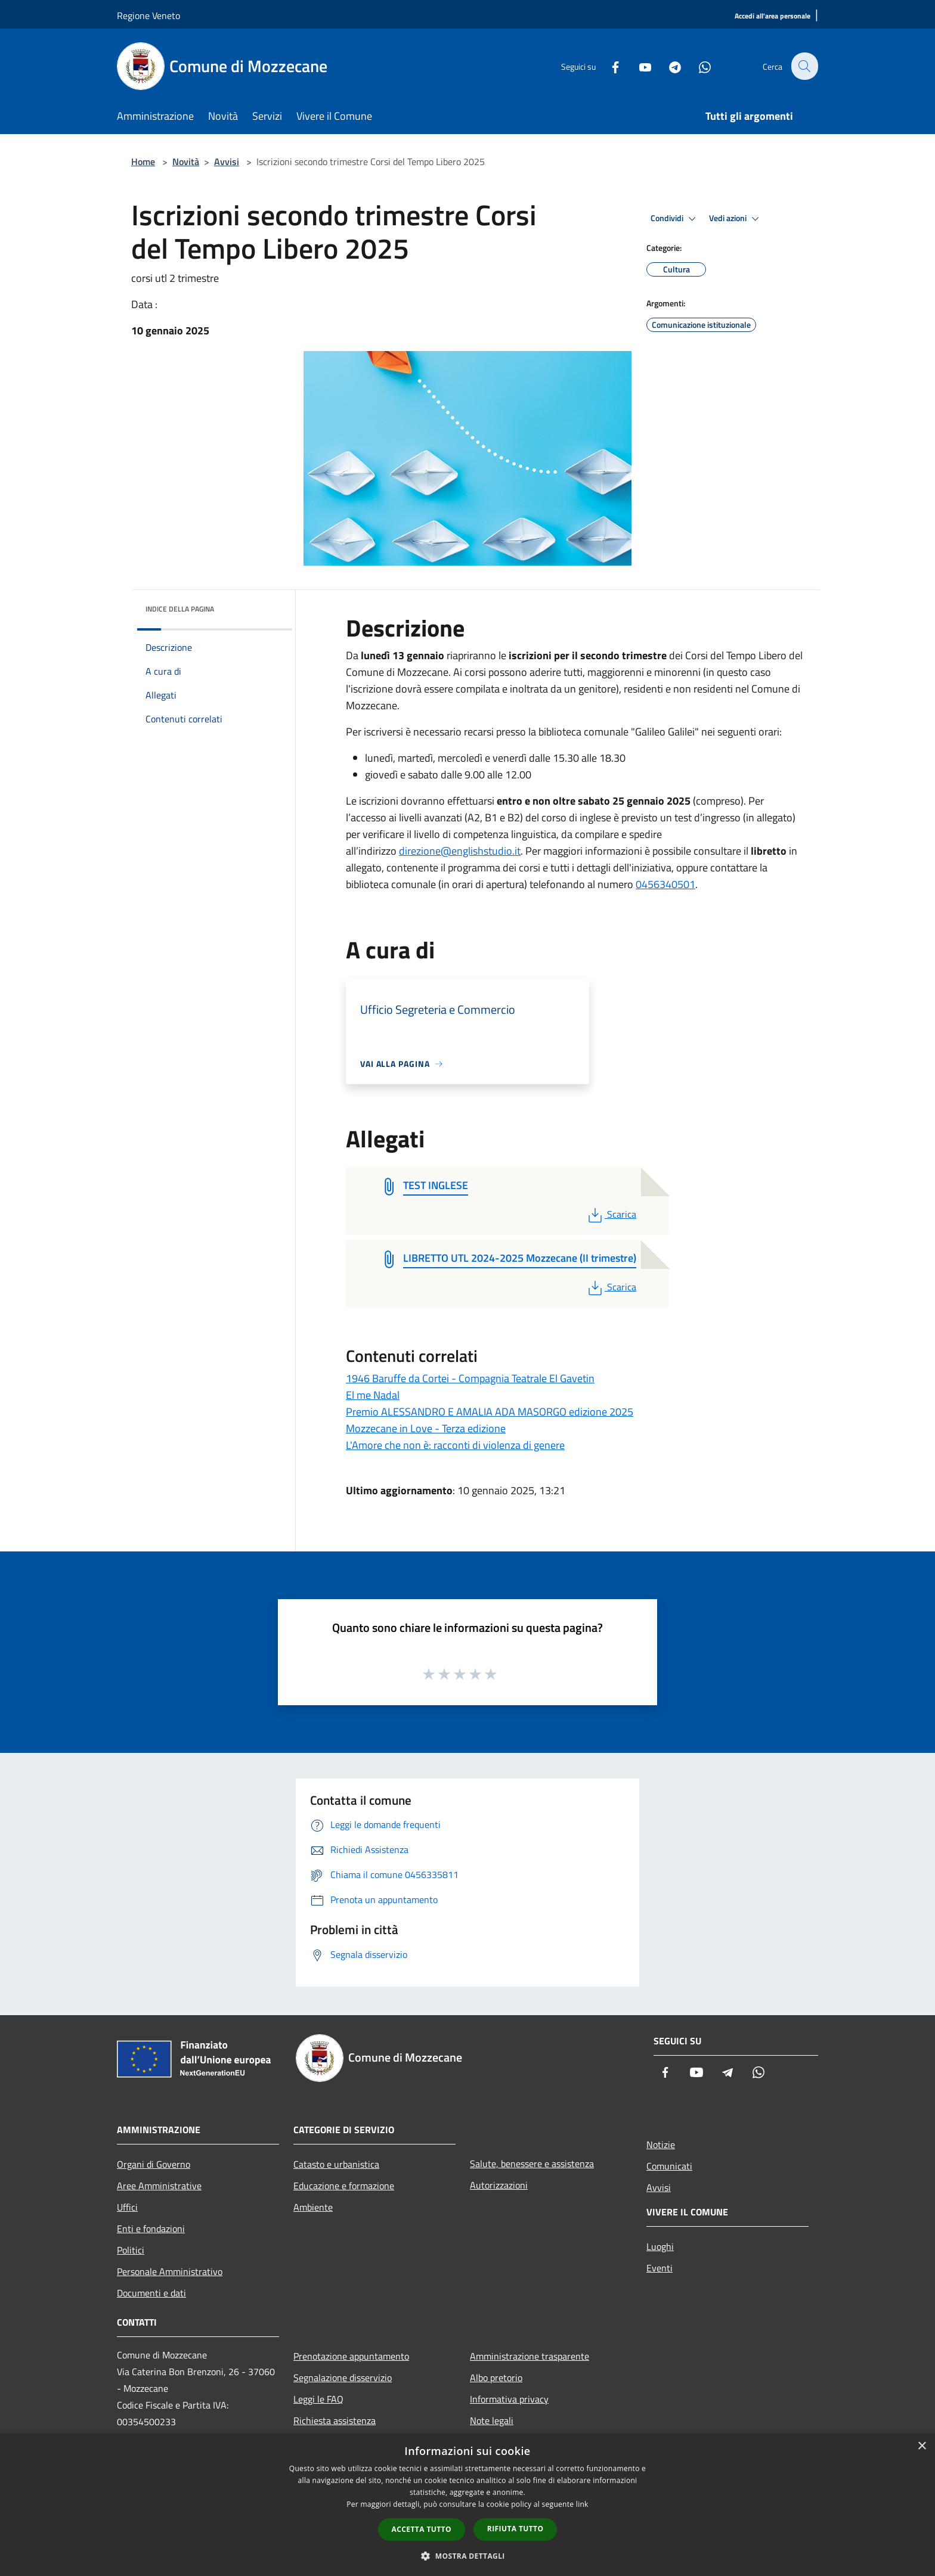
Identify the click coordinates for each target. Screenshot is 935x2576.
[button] (467, 2556)
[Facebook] (608, 66)
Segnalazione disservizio (342, 2377)
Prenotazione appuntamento (351, 2356)
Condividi (675, 219)
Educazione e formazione (343, 2185)
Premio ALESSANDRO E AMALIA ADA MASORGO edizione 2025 (489, 1412)
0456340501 (665, 884)
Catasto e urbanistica (336, 2164)
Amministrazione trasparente (529, 2356)
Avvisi (226, 161)
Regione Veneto (148, 15)
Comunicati (669, 2166)
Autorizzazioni (499, 2185)
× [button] (921, 2446)
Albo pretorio (496, 2377)
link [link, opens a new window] (582, 2504)
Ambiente (313, 2207)
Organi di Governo (153, 2164)
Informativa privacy (509, 2399)
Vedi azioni (736, 219)
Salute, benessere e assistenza (532, 2163)
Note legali (491, 2420)
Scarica (611, 1214)
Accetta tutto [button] (421, 2529)
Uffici (127, 2207)
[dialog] (467, 2505)
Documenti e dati (151, 2293)
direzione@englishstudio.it (460, 851)
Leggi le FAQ (318, 2399)
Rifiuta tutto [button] (515, 2529)
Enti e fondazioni (151, 2228)
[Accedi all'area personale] (772, 16)
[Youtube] (638, 66)
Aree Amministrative (159, 2185)
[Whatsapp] (698, 66)
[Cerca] (804, 66)
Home (143, 161)
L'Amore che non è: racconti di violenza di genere (455, 1445)
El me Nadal (373, 1395)
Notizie (660, 2144)
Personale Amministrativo (169, 2271)
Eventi (659, 2268)
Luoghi (660, 2246)
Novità (185, 161)
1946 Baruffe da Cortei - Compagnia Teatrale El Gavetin (470, 1378)
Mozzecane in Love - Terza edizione (426, 1428)
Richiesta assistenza (334, 2420)
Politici (130, 2250)
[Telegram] (668, 66)
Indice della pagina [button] (179, 608)
